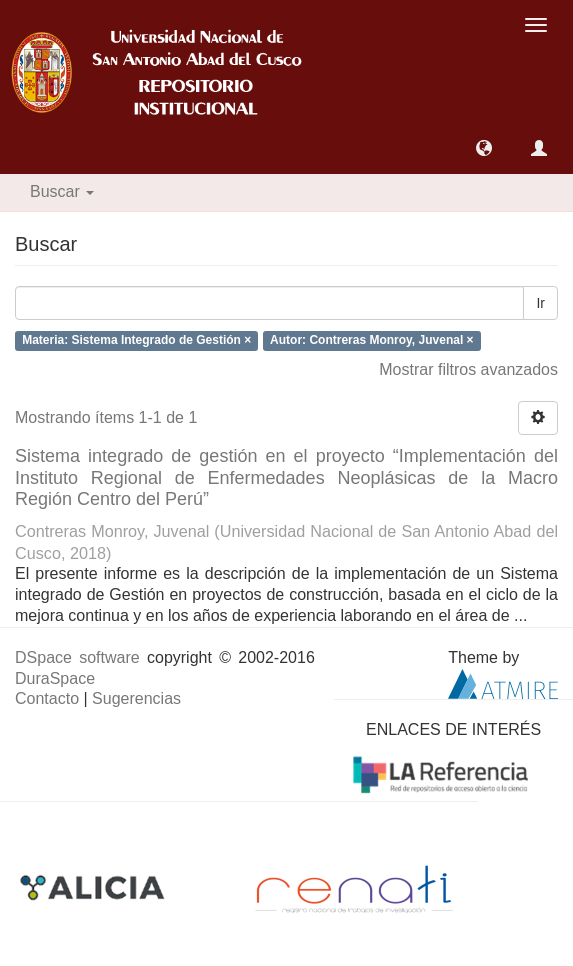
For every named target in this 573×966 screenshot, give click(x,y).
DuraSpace (55, 678)
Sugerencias (136, 698)
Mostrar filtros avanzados (468, 369)
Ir (540, 303)
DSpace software (77, 657)
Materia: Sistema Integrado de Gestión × (136, 341)
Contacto (47, 698)
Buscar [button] (62, 191)
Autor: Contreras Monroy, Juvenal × (371, 341)
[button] (484, 148)
